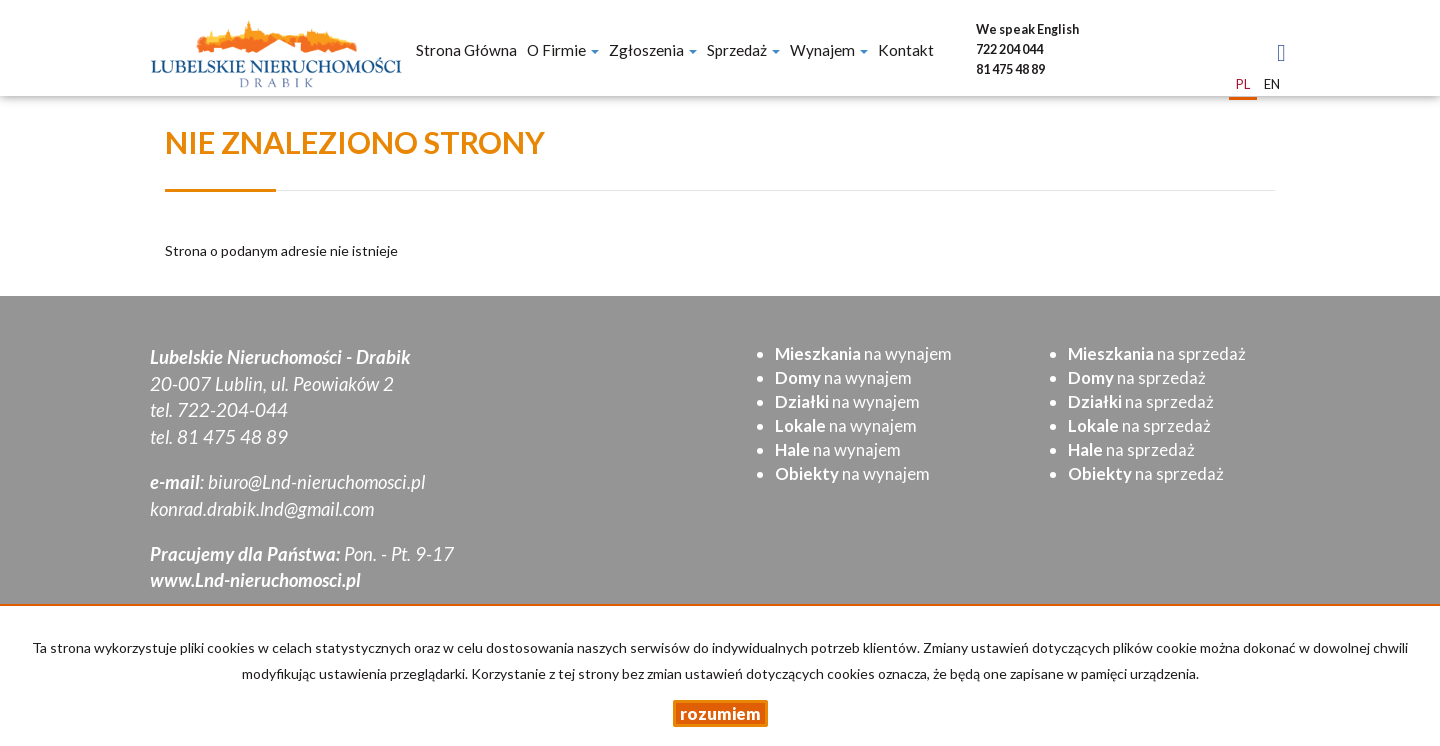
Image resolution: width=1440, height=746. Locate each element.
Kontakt (906, 50)
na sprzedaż (1157, 353)
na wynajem (863, 353)
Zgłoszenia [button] (653, 50)
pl (1243, 84)
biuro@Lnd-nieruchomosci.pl (316, 482)
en (1272, 84)
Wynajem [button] (829, 50)
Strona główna (466, 50)
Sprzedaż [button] (743, 50)
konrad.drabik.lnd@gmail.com (262, 509)
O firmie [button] (563, 50)
